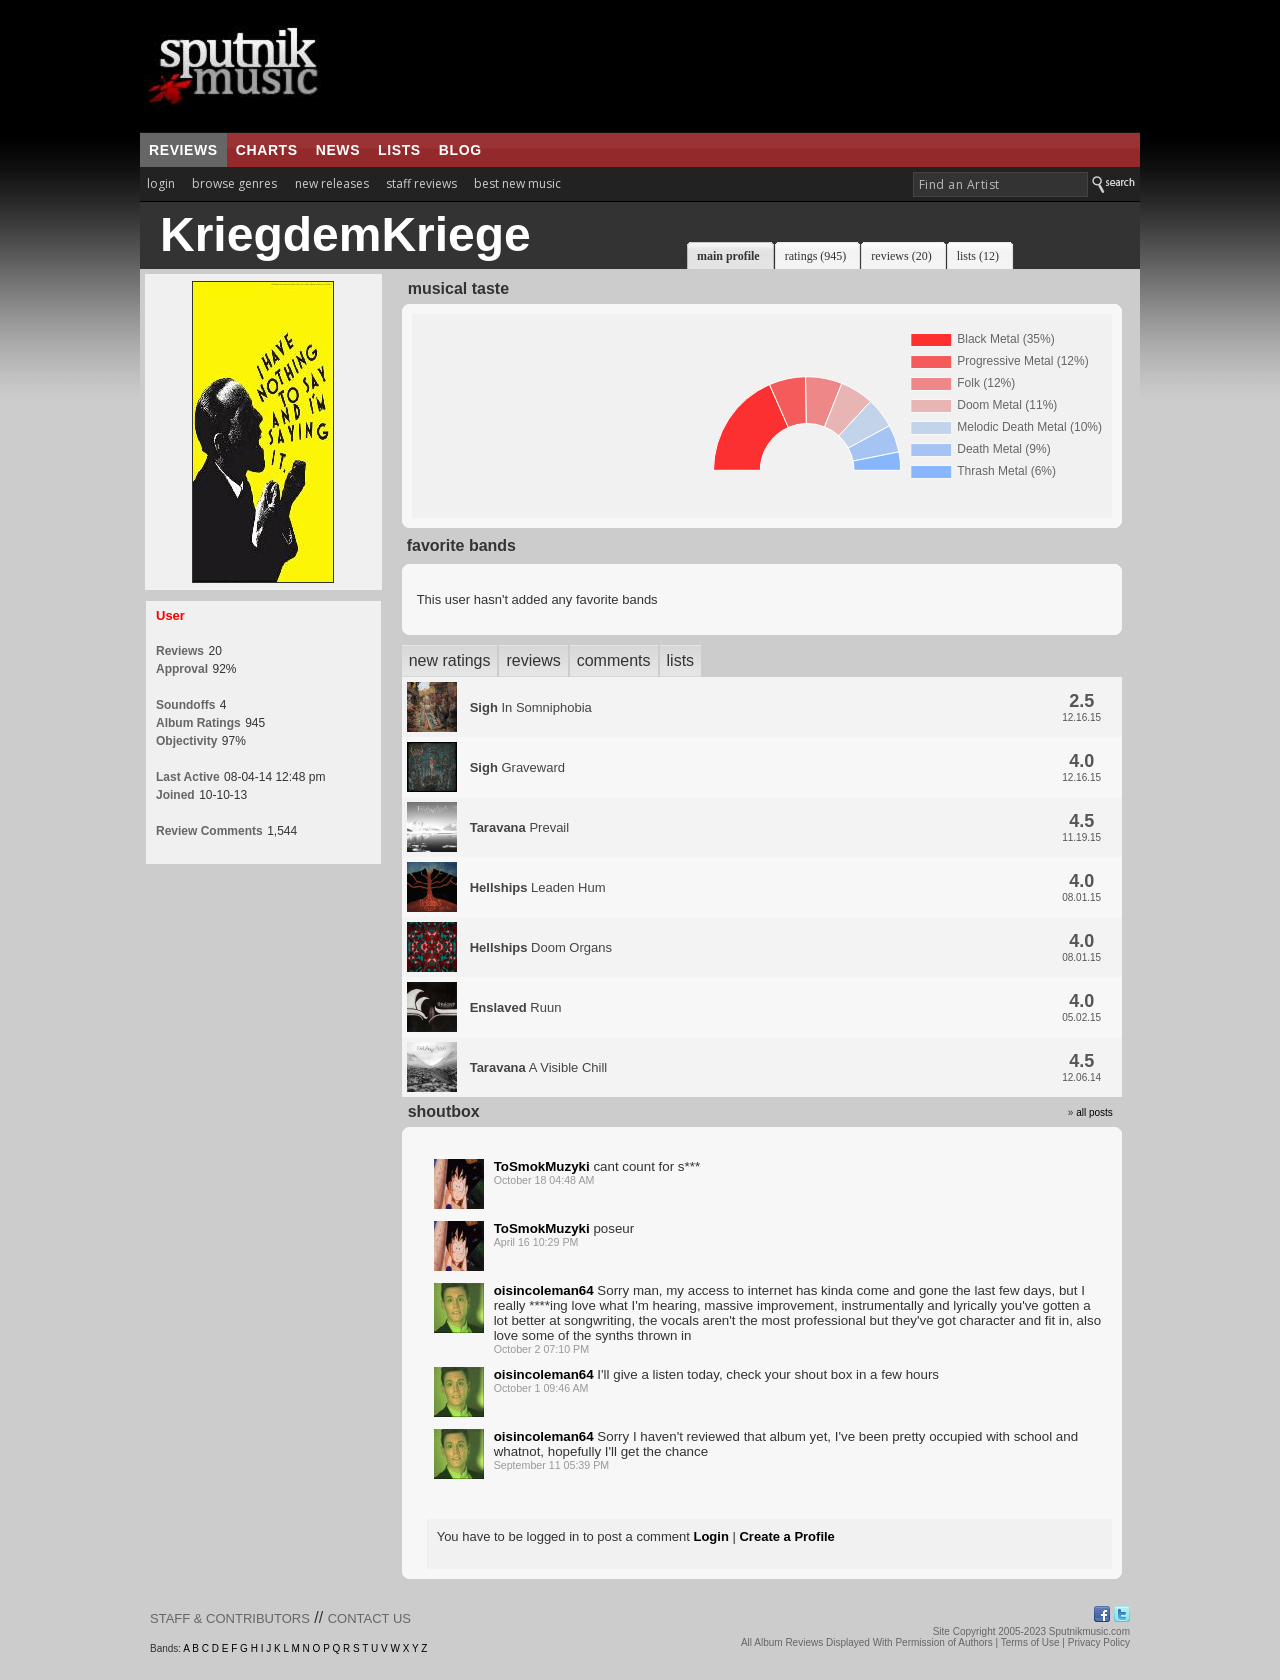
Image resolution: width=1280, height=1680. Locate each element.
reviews (183, 150)
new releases (332, 183)
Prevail (520, 827)
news (338, 150)
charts (267, 150)
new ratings (450, 660)
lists (399, 150)
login (161, 183)
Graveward (517, 767)
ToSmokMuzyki (542, 1166)
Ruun (516, 1007)
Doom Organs (541, 947)
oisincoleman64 (544, 1290)
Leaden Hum (538, 887)
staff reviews (421, 183)
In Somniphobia (531, 707)
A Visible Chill (539, 1067)
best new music (517, 183)
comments (614, 660)
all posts (1094, 1112)
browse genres (234, 183)
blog (460, 150)
